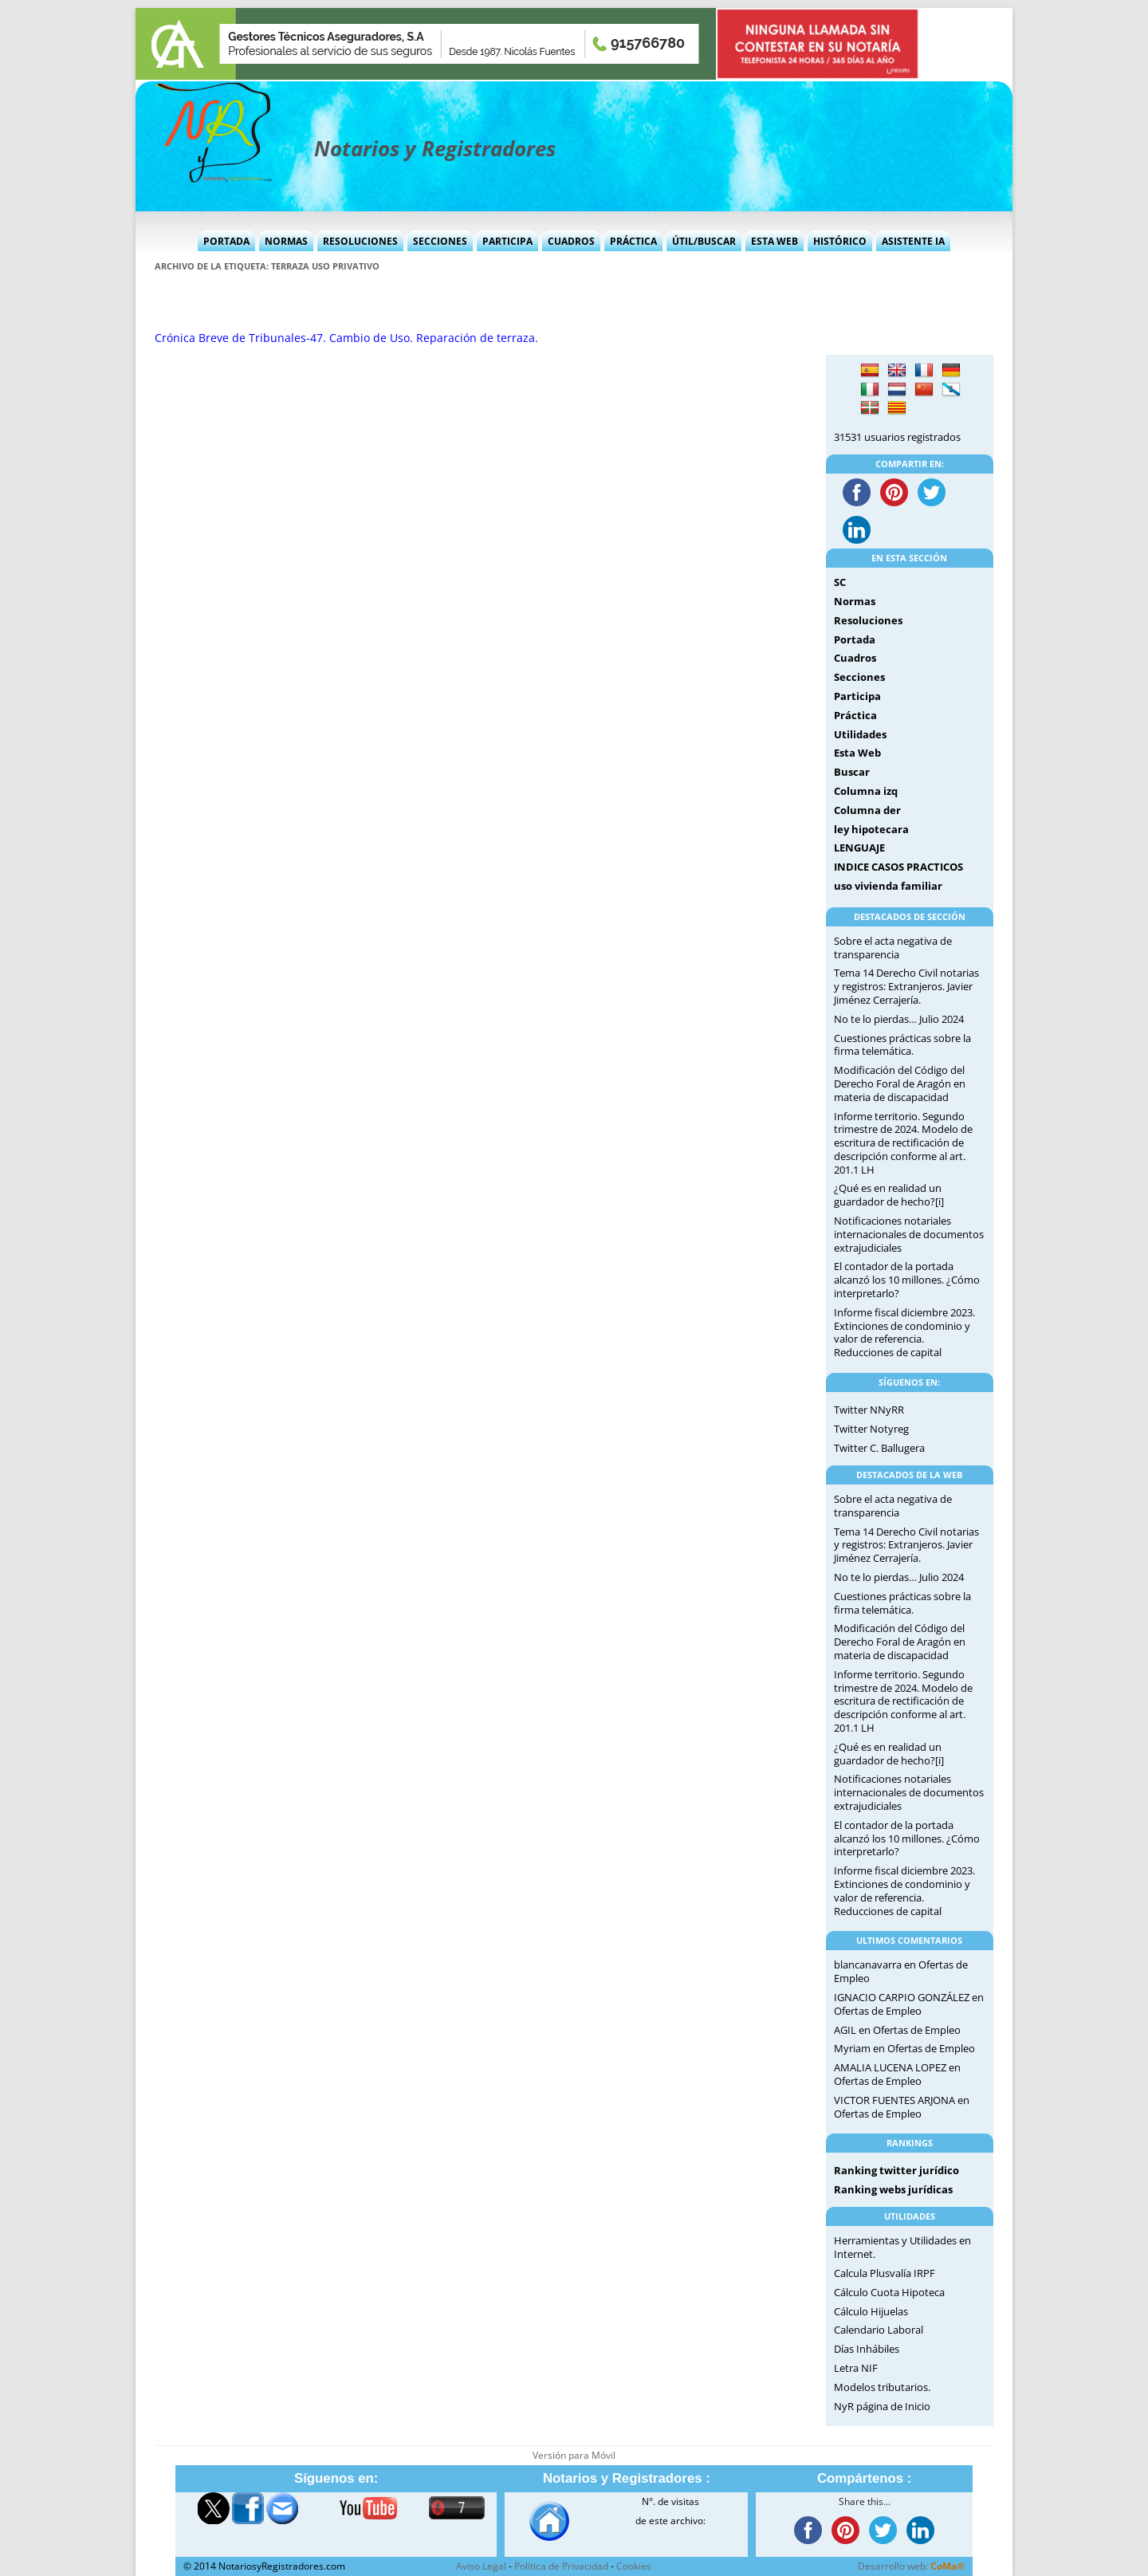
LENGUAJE (859, 847)
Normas (286, 241)
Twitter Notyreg (871, 1429)
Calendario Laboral (878, 2329)
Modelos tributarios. (882, 2387)
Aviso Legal (481, 2566)
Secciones (440, 241)
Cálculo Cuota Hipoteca (889, 2292)
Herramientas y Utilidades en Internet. (902, 2247)
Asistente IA (913, 241)
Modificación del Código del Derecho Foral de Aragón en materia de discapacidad (899, 1083)
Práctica (633, 241)
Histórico (840, 241)
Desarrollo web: (911, 2566)
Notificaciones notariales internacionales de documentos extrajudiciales (909, 1234)
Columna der (867, 810)
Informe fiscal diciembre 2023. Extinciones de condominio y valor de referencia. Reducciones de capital (904, 1332)
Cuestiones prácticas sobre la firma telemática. (902, 1045)
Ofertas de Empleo (878, 2011)
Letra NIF (856, 2368)
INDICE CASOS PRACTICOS (898, 866)
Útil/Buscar (704, 241)
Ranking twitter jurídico (896, 2170)
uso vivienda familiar (888, 886)
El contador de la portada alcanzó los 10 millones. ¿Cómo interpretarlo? (907, 1279)
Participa (507, 241)
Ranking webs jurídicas (893, 2189)
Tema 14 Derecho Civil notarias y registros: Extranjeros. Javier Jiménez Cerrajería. (906, 986)
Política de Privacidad (561, 2566)
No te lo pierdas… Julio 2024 (899, 1019)
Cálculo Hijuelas (871, 2311)
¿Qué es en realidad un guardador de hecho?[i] (889, 1195)
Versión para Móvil (574, 2455)
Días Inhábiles (866, 2349)
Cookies (633, 2566)
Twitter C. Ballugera (879, 1448)
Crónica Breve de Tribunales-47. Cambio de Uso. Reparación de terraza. (346, 337)
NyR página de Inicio (882, 2406)
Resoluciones (360, 241)
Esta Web (774, 241)
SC (840, 582)
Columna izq (866, 791)
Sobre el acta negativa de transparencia (893, 948)
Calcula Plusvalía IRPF (884, 2273)
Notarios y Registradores (435, 148)
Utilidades (860, 734)
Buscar (852, 772)
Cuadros (571, 241)
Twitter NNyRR (869, 1409)
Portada (226, 241)
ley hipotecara (871, 829)
